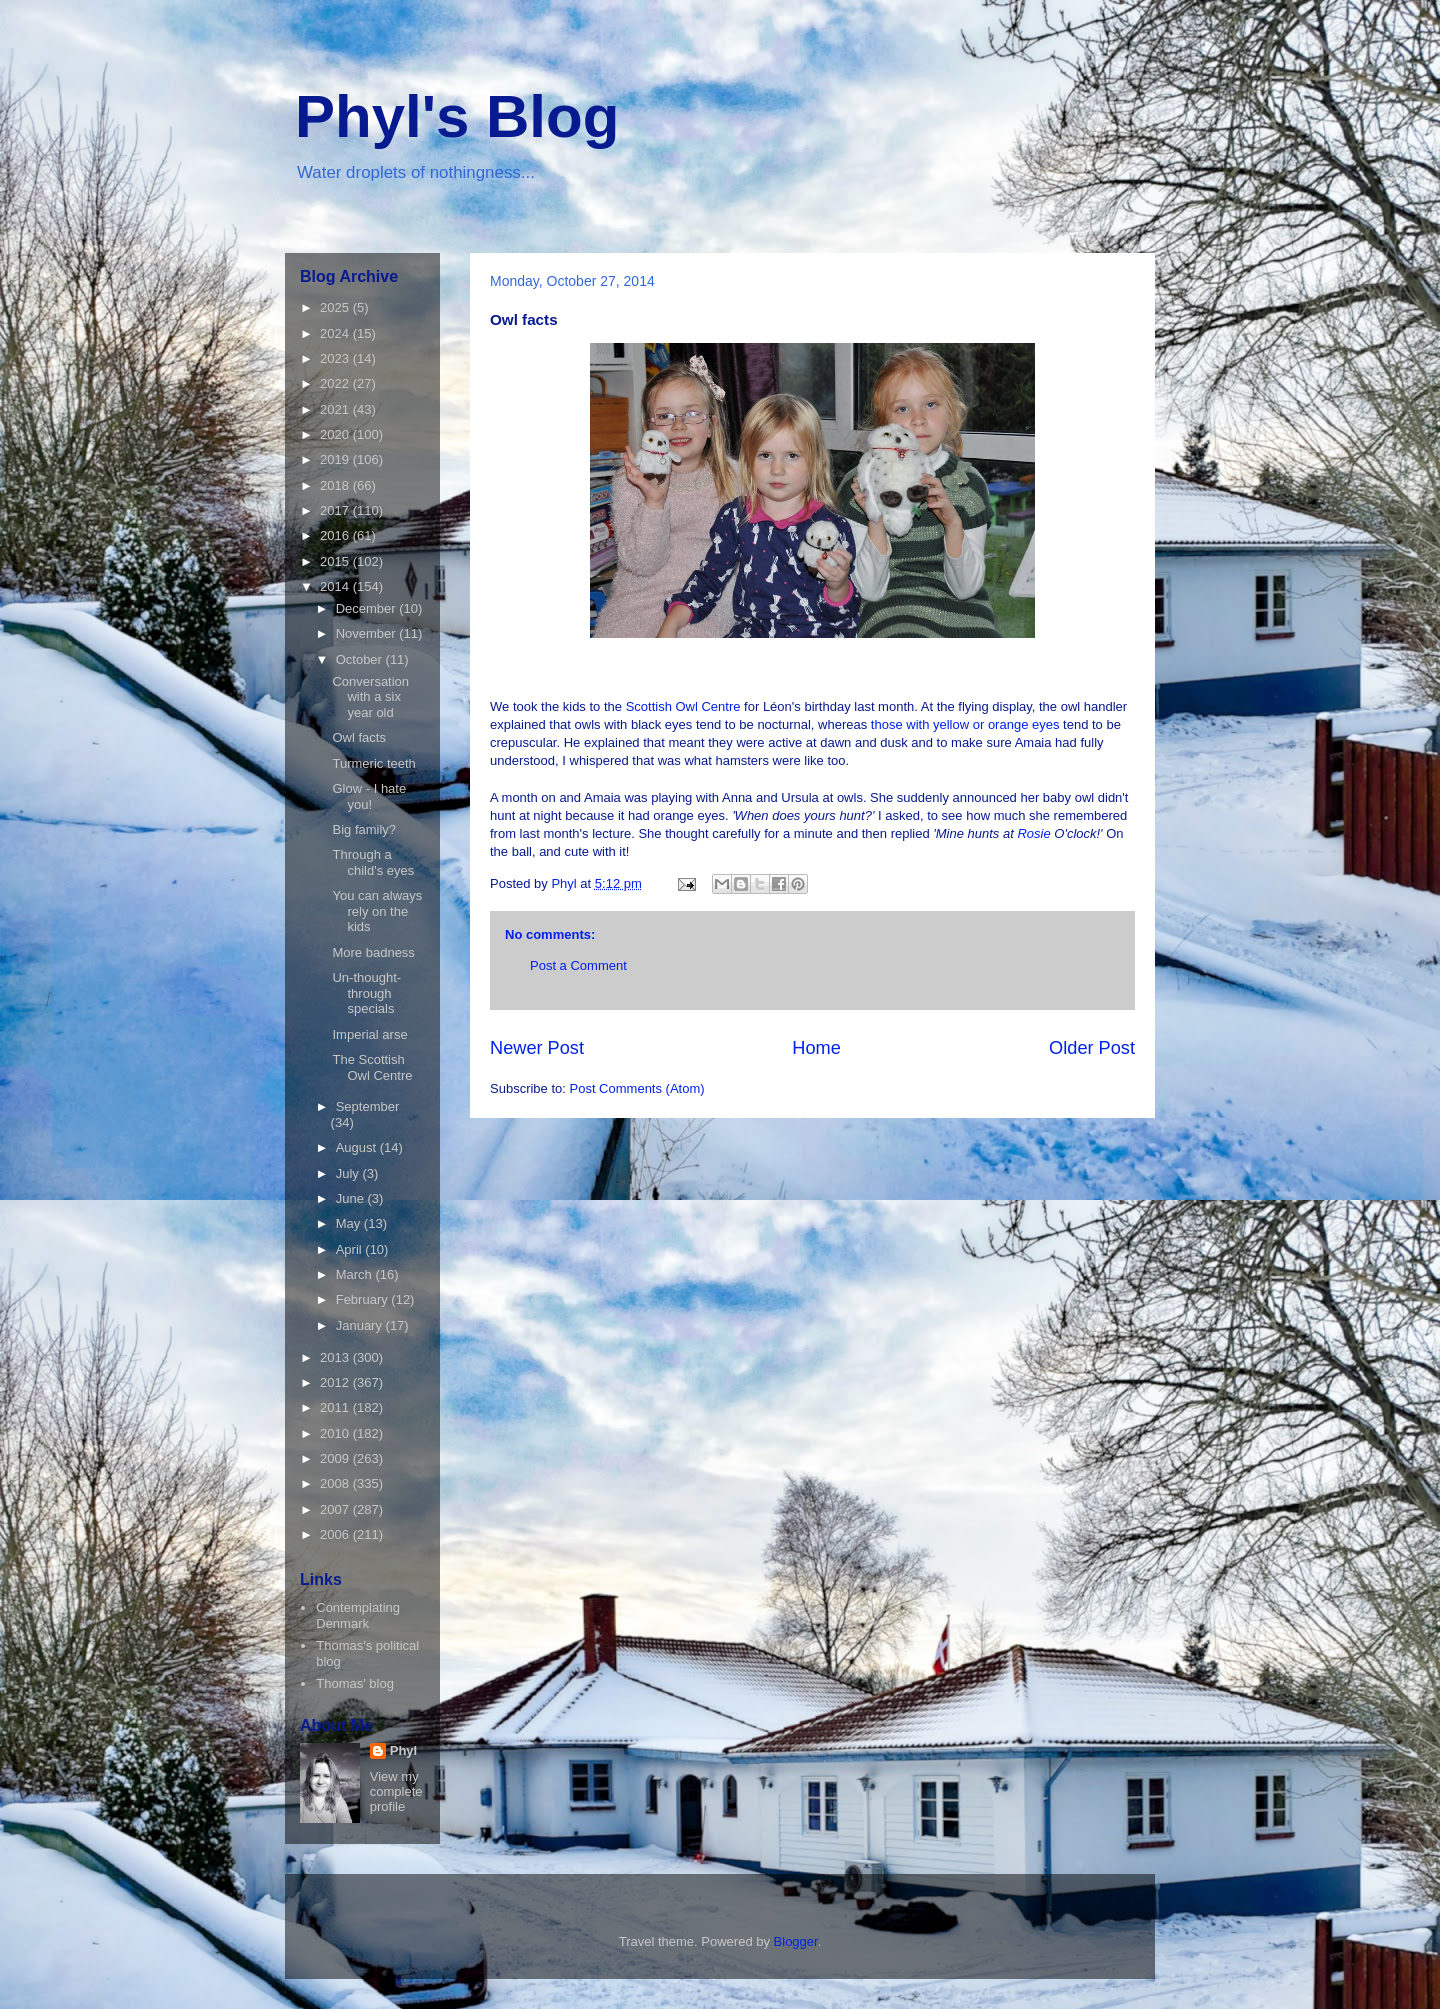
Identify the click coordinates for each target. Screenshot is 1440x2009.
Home (816, 1048)
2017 (336, 510)
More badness (373, 952)
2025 (336, 307)
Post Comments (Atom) (637, 1088)
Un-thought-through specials (366, 993)
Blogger (796, 1941)
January (361, 1325)
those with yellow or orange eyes (965, 724)
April (351, 1249)
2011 (336, 1407)
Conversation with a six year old (370, 697)
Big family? (364, 829)
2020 (336, 434)
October (361, 659)
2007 (336, 1509)
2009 (336, 1458)
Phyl (403, 1750)
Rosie (1035, 833)
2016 (336, 535)
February (364, 1299)
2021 (336, 409)
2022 (336, 383)
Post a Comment (578, 965)
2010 (336, 1433)
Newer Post (537, 1048)
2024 (336, 333)
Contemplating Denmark (358, 1615)
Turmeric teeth (373, 763)
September (368, 1106)
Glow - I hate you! (369, 796)
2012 (336, 1382)
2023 (336, 358)
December (368, 608)
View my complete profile (396, 1791)
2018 (336, 485)
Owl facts (358, 737)
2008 (336, 1483)
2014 (336, 586)
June (352, 1198)
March (356, 1274)
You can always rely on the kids (377, 911)
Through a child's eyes (373, 862)
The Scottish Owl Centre (372, 1067)
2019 (336, 459)
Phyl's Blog (457, 116)
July (349, 1173)
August (358, 1147)
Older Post (1092, 1048)
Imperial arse (369, 1034)
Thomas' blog (355, 1683)
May (350, 1223)
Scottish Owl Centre (683, 706)
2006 (336, 1534)
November (368, 633)
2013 (336, 1357)
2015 (336, 561)
